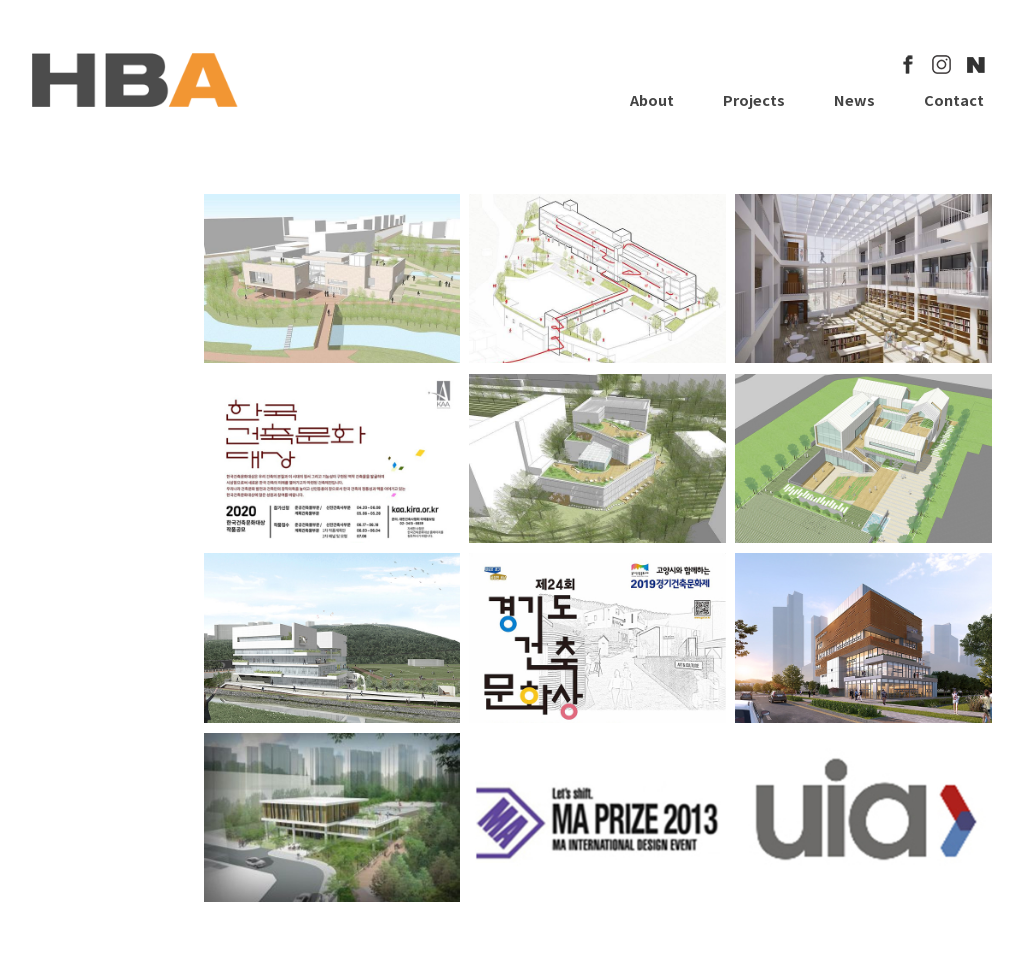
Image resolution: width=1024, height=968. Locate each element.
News (854, 99)
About (652, 99)
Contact (954, 99)
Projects (754, 99)
